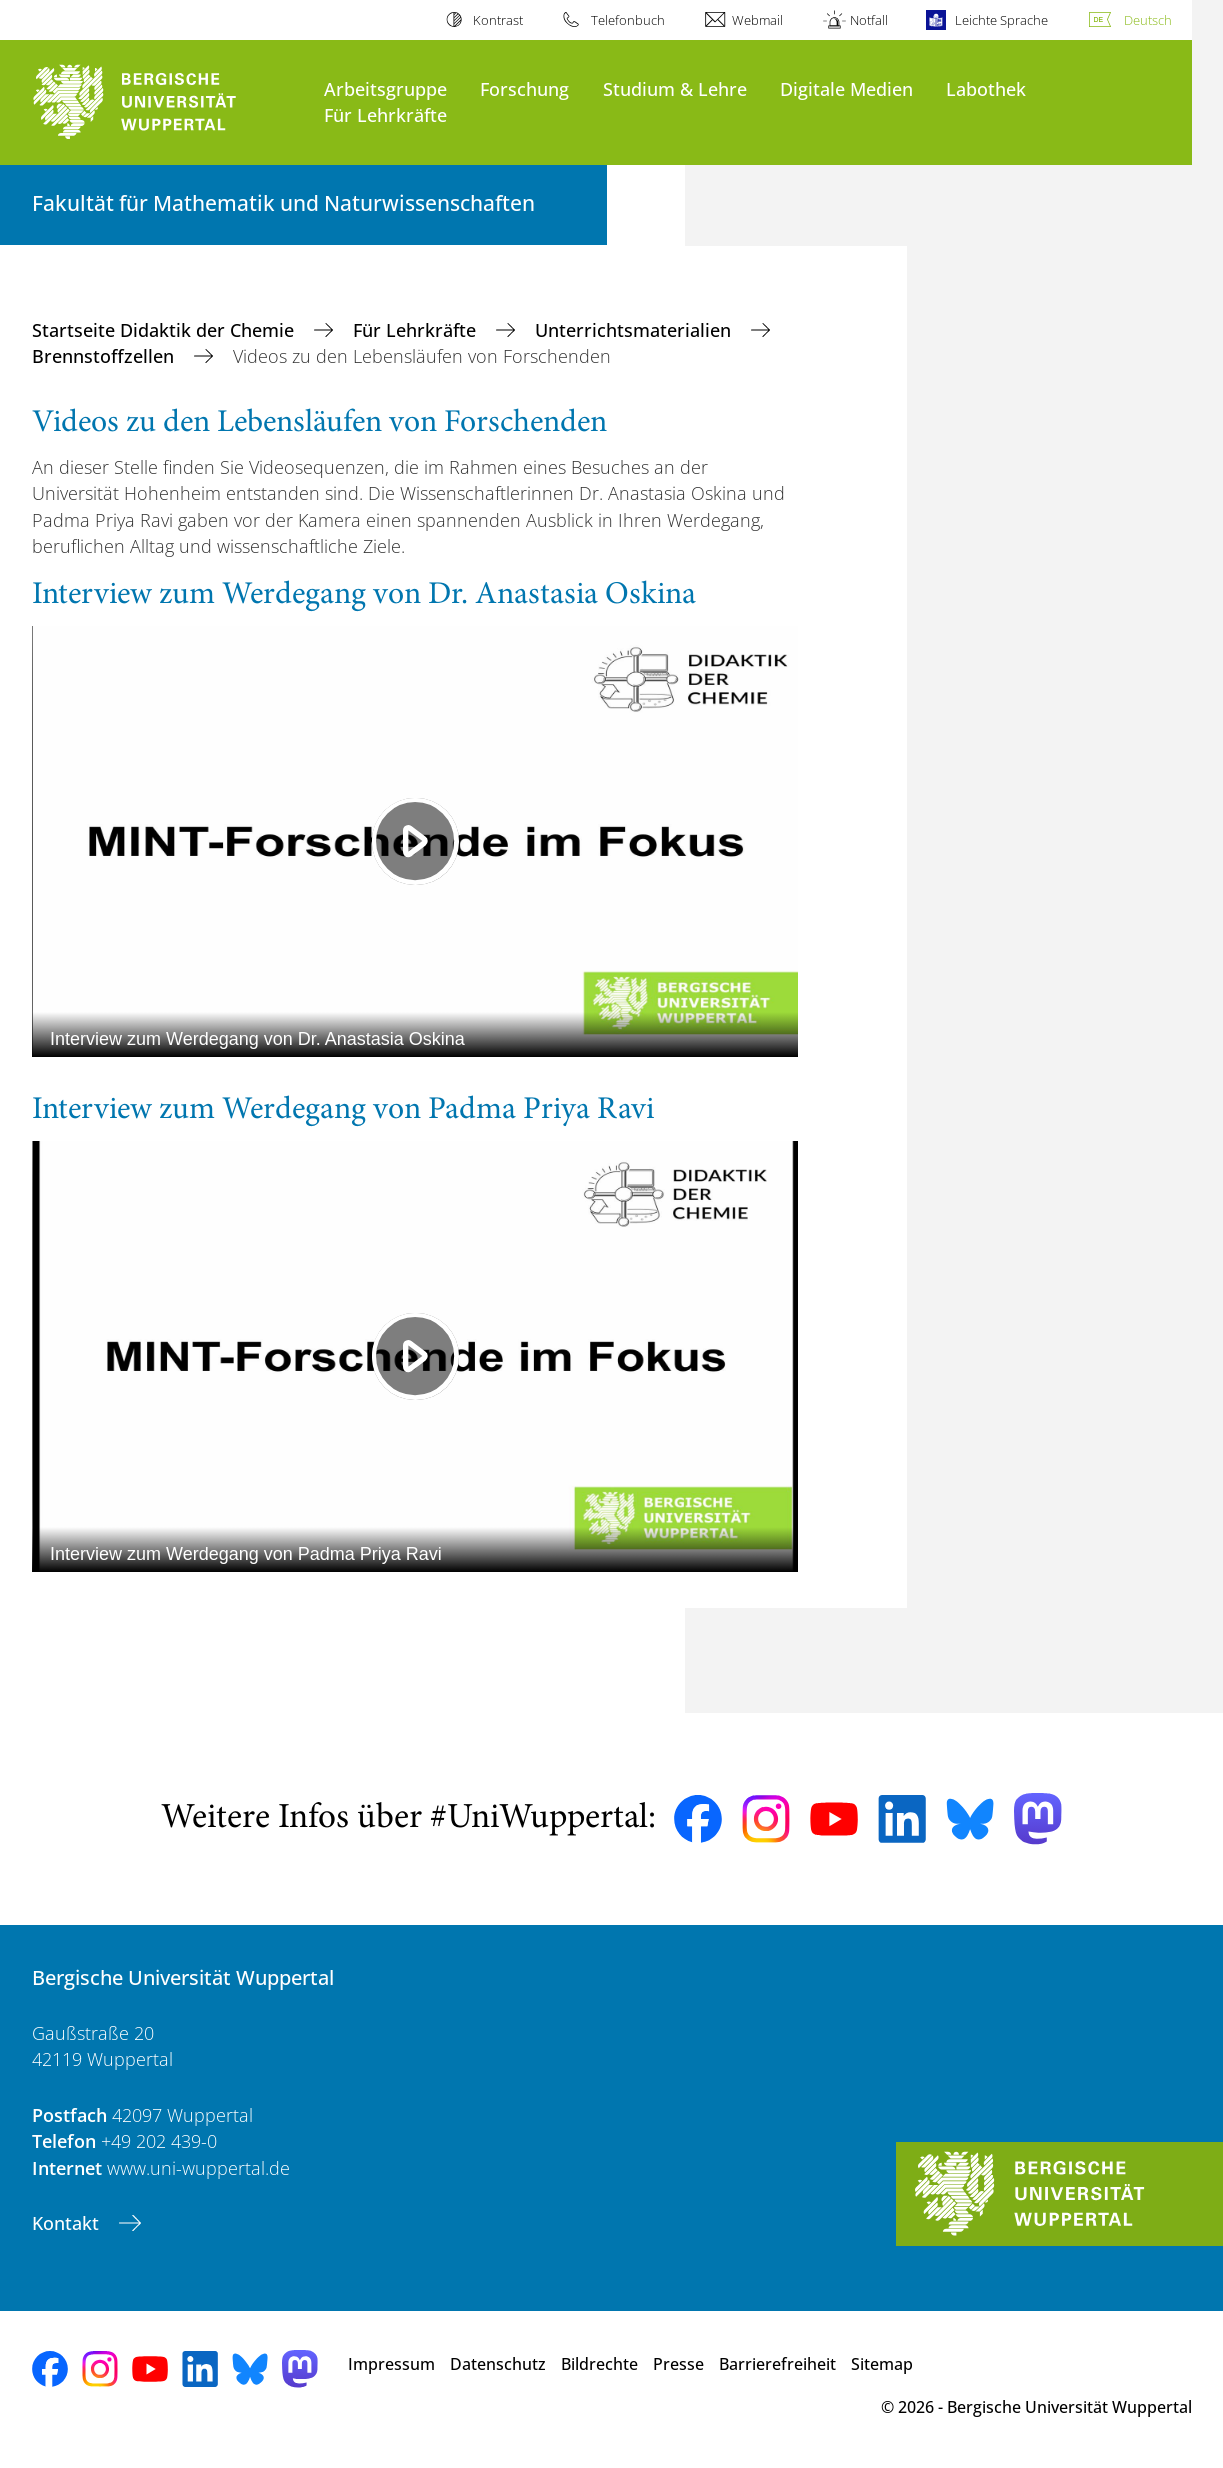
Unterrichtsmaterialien (635, 330)
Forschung (524, 88)
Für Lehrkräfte (385, 114)
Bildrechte (599, 2364)
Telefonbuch (628, 20)
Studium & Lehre (675, 88)
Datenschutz (498, 2364)
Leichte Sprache (1001, 20)
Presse (678, 2364)
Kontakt (68, 2223)
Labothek (986, 88)
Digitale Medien (846, 88)
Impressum (391, 2364)
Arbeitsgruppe (385, 88)
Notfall (869, 20)
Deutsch (1148, 20)
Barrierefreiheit (777, 2364)
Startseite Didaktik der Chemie (165, 330)
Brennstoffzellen (105, 356)
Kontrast (498, 20)
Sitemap (882, 2364)
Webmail (757, 20)
